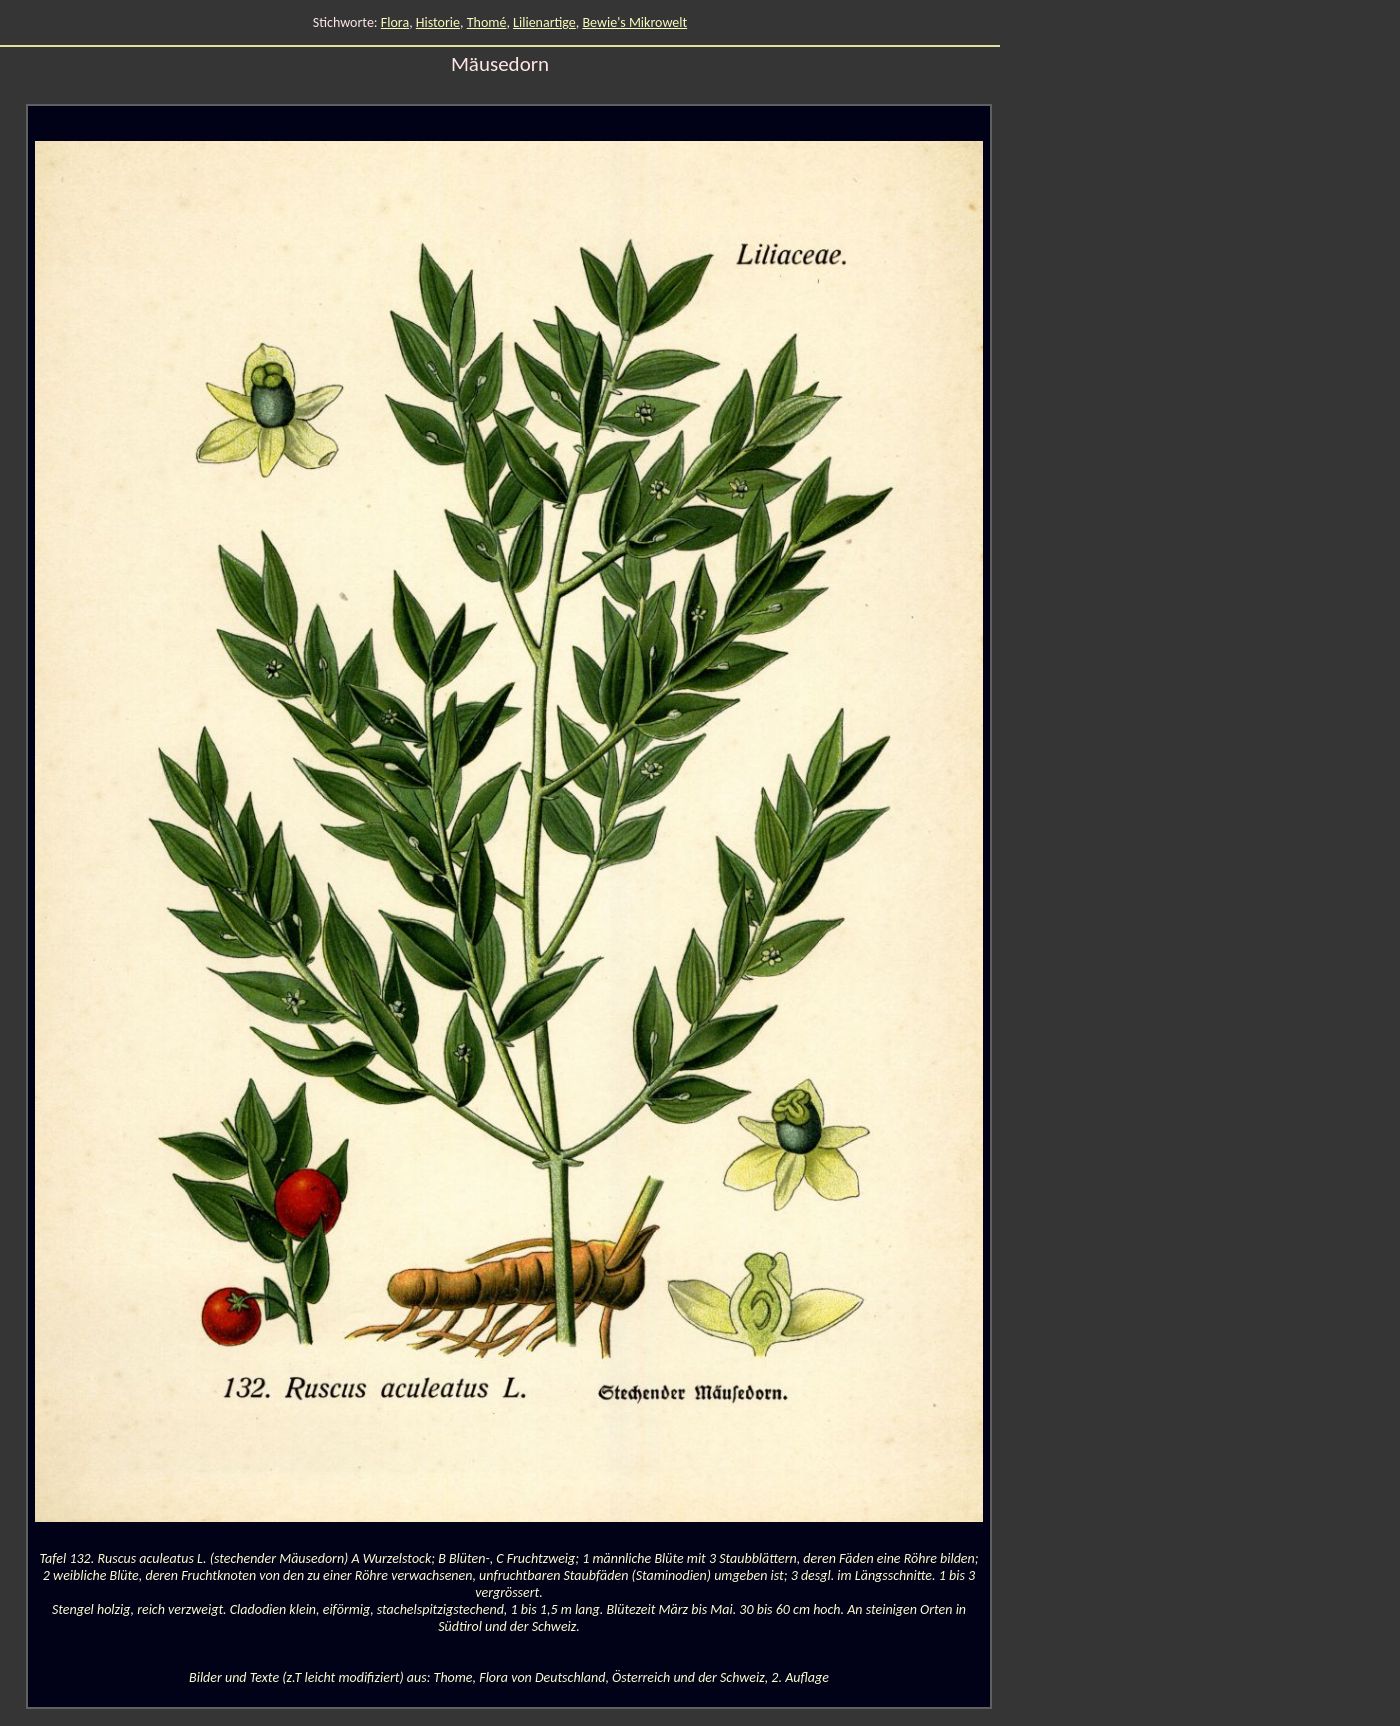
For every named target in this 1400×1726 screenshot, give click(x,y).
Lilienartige (544, 22)
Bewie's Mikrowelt (634, 22)
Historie (438, 22)
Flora (395, 22)
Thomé (487, 22)
